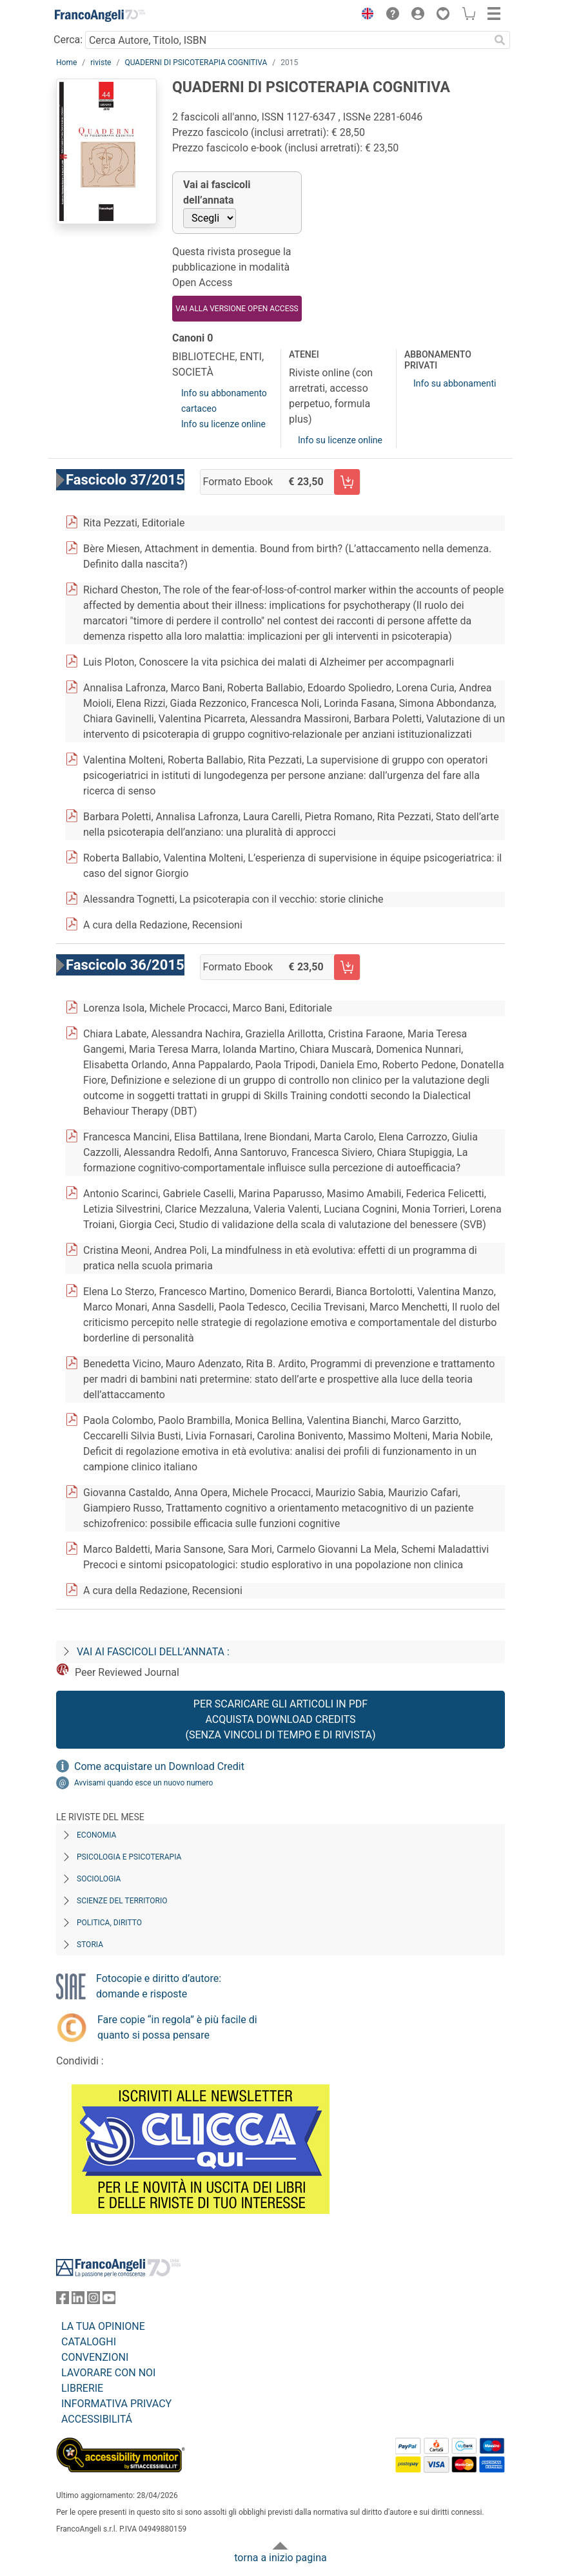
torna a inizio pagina (280, 2558)
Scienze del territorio (122, 1900)
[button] (364, 15)
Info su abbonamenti (454, 383)
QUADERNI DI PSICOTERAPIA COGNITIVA (195, 62)
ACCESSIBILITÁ (96, 2419)
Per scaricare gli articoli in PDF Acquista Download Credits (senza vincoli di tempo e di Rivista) (280, 1719)
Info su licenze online (223, 424)
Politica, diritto (109, 1922)
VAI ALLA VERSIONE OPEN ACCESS (236, 308)
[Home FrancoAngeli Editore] (100, 15)
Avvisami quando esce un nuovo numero (143, 1782)
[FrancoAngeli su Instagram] (93, 2300)
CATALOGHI (88, 2342)
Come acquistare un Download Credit (159, 1766)
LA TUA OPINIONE (103, 2326)
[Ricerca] (499, 40)
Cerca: (68, 40)
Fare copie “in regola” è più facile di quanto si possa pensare (177, 2027)
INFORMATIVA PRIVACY (116, 2404)
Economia (96, 1835)
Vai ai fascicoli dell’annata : (153, 1652)
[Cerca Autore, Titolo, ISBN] (287, 40)
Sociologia (99, 1878)
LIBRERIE (82, 2388)
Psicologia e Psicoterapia (129, 1856)
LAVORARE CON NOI (108, 2373)
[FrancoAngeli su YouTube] (109, 2300)
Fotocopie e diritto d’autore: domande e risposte (158, 1986)
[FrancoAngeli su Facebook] (62, 2300)
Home (66, 62)
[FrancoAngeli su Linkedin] (78, 2300)
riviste (100, 62)
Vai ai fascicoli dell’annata (217, 192)
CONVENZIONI (94, 2357)
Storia (90, 1944)
